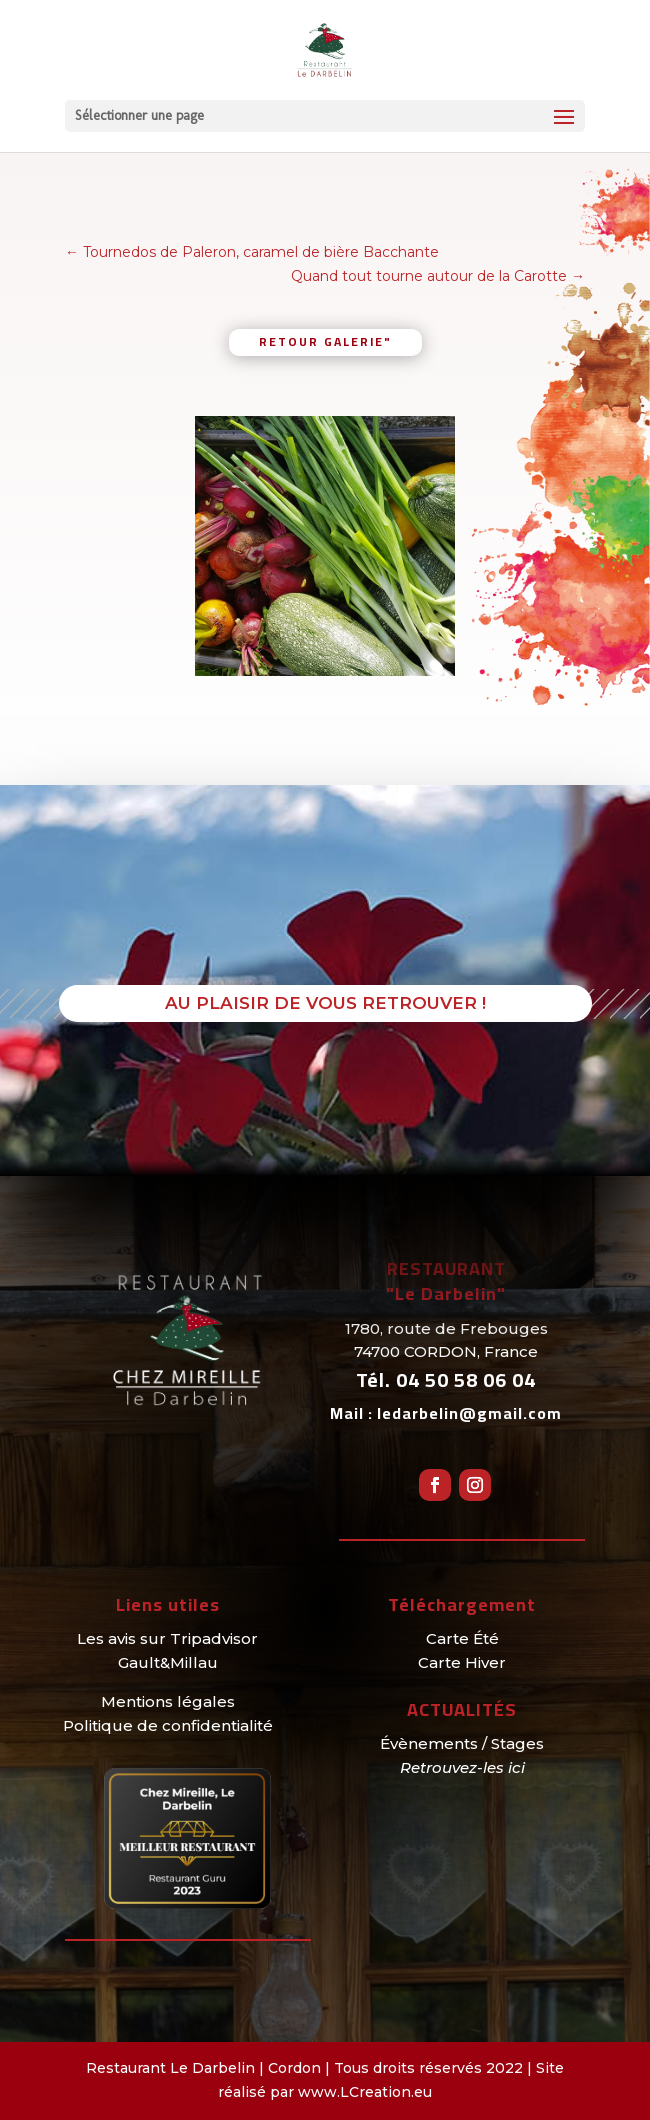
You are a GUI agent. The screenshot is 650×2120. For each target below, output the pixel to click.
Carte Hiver (462, 1662)
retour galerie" (325, 341)
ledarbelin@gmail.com (469, 1413)
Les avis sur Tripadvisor (167, 1638)
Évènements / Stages (462, 1743)
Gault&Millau (168, 1662)
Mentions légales (168, 1701)
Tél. (446, 1379)
